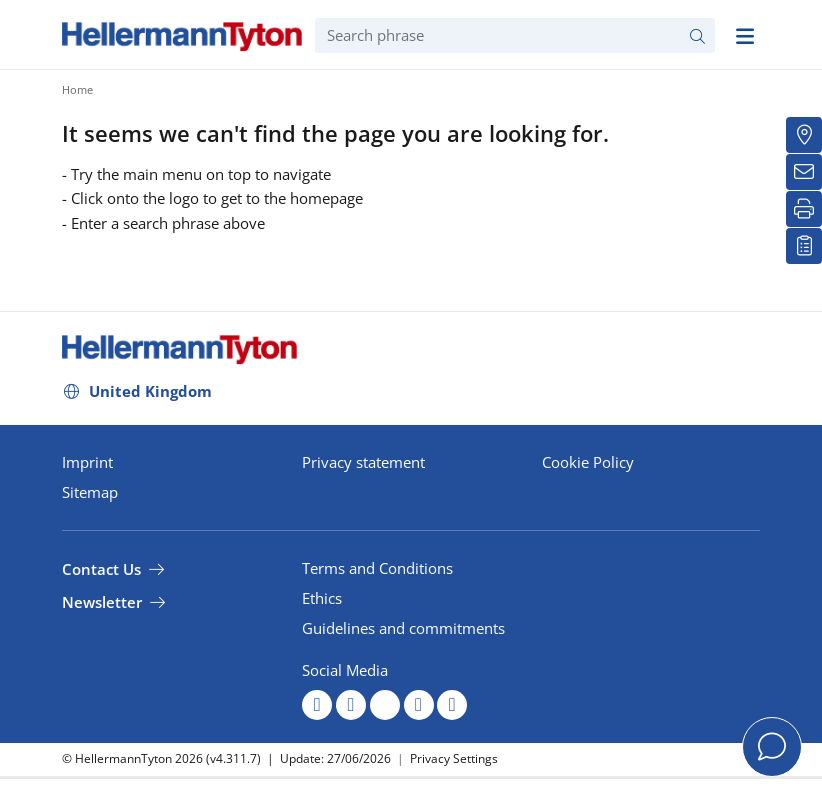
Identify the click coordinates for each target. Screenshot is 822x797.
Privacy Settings (454, 758)
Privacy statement (363, 462)
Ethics (322, 598)
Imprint (87, 462)
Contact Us (101, 569)
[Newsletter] (804, 172)
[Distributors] (804, 135)
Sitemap (90, 492)
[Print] (804, 209)
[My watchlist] (804, 246)
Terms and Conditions (377, 568)
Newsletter (102, 602)
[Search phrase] (515, 35)
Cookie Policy (588, 462)
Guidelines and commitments (403, 628)
